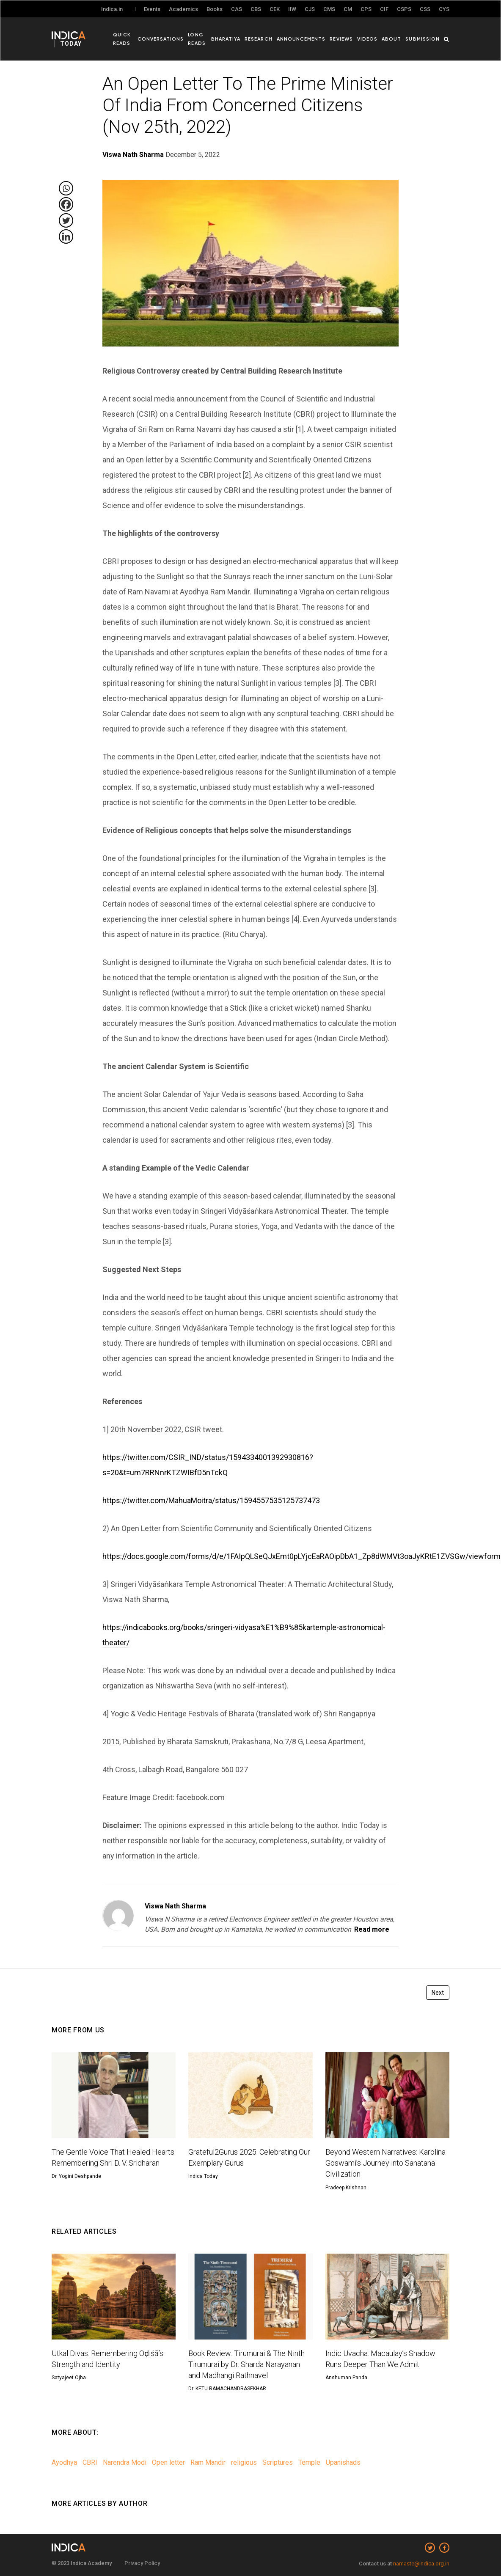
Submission (423, 38)
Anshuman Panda (346, 2378)
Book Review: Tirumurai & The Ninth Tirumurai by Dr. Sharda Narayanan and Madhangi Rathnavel (246, 2364)
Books (214, 9)
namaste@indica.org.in (421, 2563)
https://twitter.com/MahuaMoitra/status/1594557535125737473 (211, 1500)
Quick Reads (122, 38)
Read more (371, 1929)
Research (261, 38)
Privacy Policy (142, 2563)
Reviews (342, 38)
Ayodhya (64, 2462)
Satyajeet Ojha (69, 2378)
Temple (309, 2462)
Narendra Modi (124, 2462)
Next (438, 1992)
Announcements (303, 38)
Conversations (162, 38)
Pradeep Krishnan (345, 2188)
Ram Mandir (208, 2462)
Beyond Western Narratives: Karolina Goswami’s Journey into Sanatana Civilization (385, 2163)
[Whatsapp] (66, 188)
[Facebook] (66, 204)
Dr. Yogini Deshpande (76, 2176)
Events (152, 9)
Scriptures (277, 2462)
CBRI (90, 2462)
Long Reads (198, 38)
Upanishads (343, 2462)
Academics (183, 9)
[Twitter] (66, 220)
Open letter (168, 2462)
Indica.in (112, 9)
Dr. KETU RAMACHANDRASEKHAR (227, 2389)
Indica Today (203, 2176)
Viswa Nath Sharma (175, 1906)
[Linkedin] (66, 236)
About (392, 38)
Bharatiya (229, 38)
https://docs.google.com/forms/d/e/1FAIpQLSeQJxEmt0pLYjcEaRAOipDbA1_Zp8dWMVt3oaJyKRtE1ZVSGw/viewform (301, 1556)
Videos (368, 38)
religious (244, 2462)
